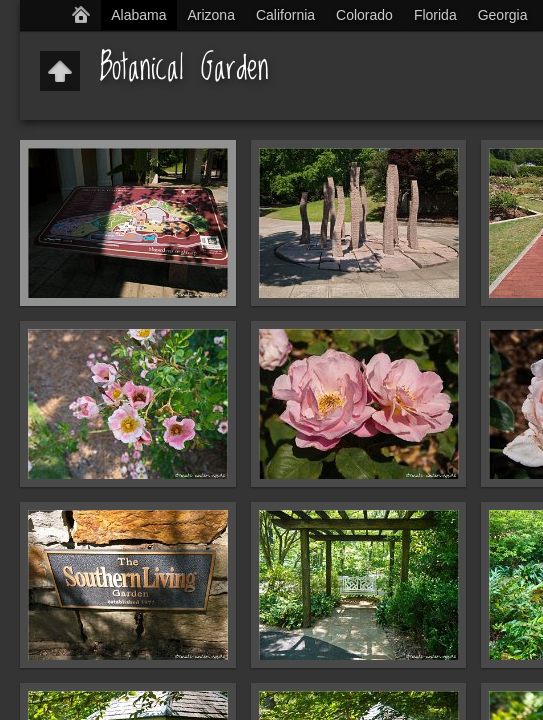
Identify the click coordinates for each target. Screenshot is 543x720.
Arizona (210, 15)
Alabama (138, 15)
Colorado (364, 15)
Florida (435, 15)
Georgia (503, 15)
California (285, 15)
